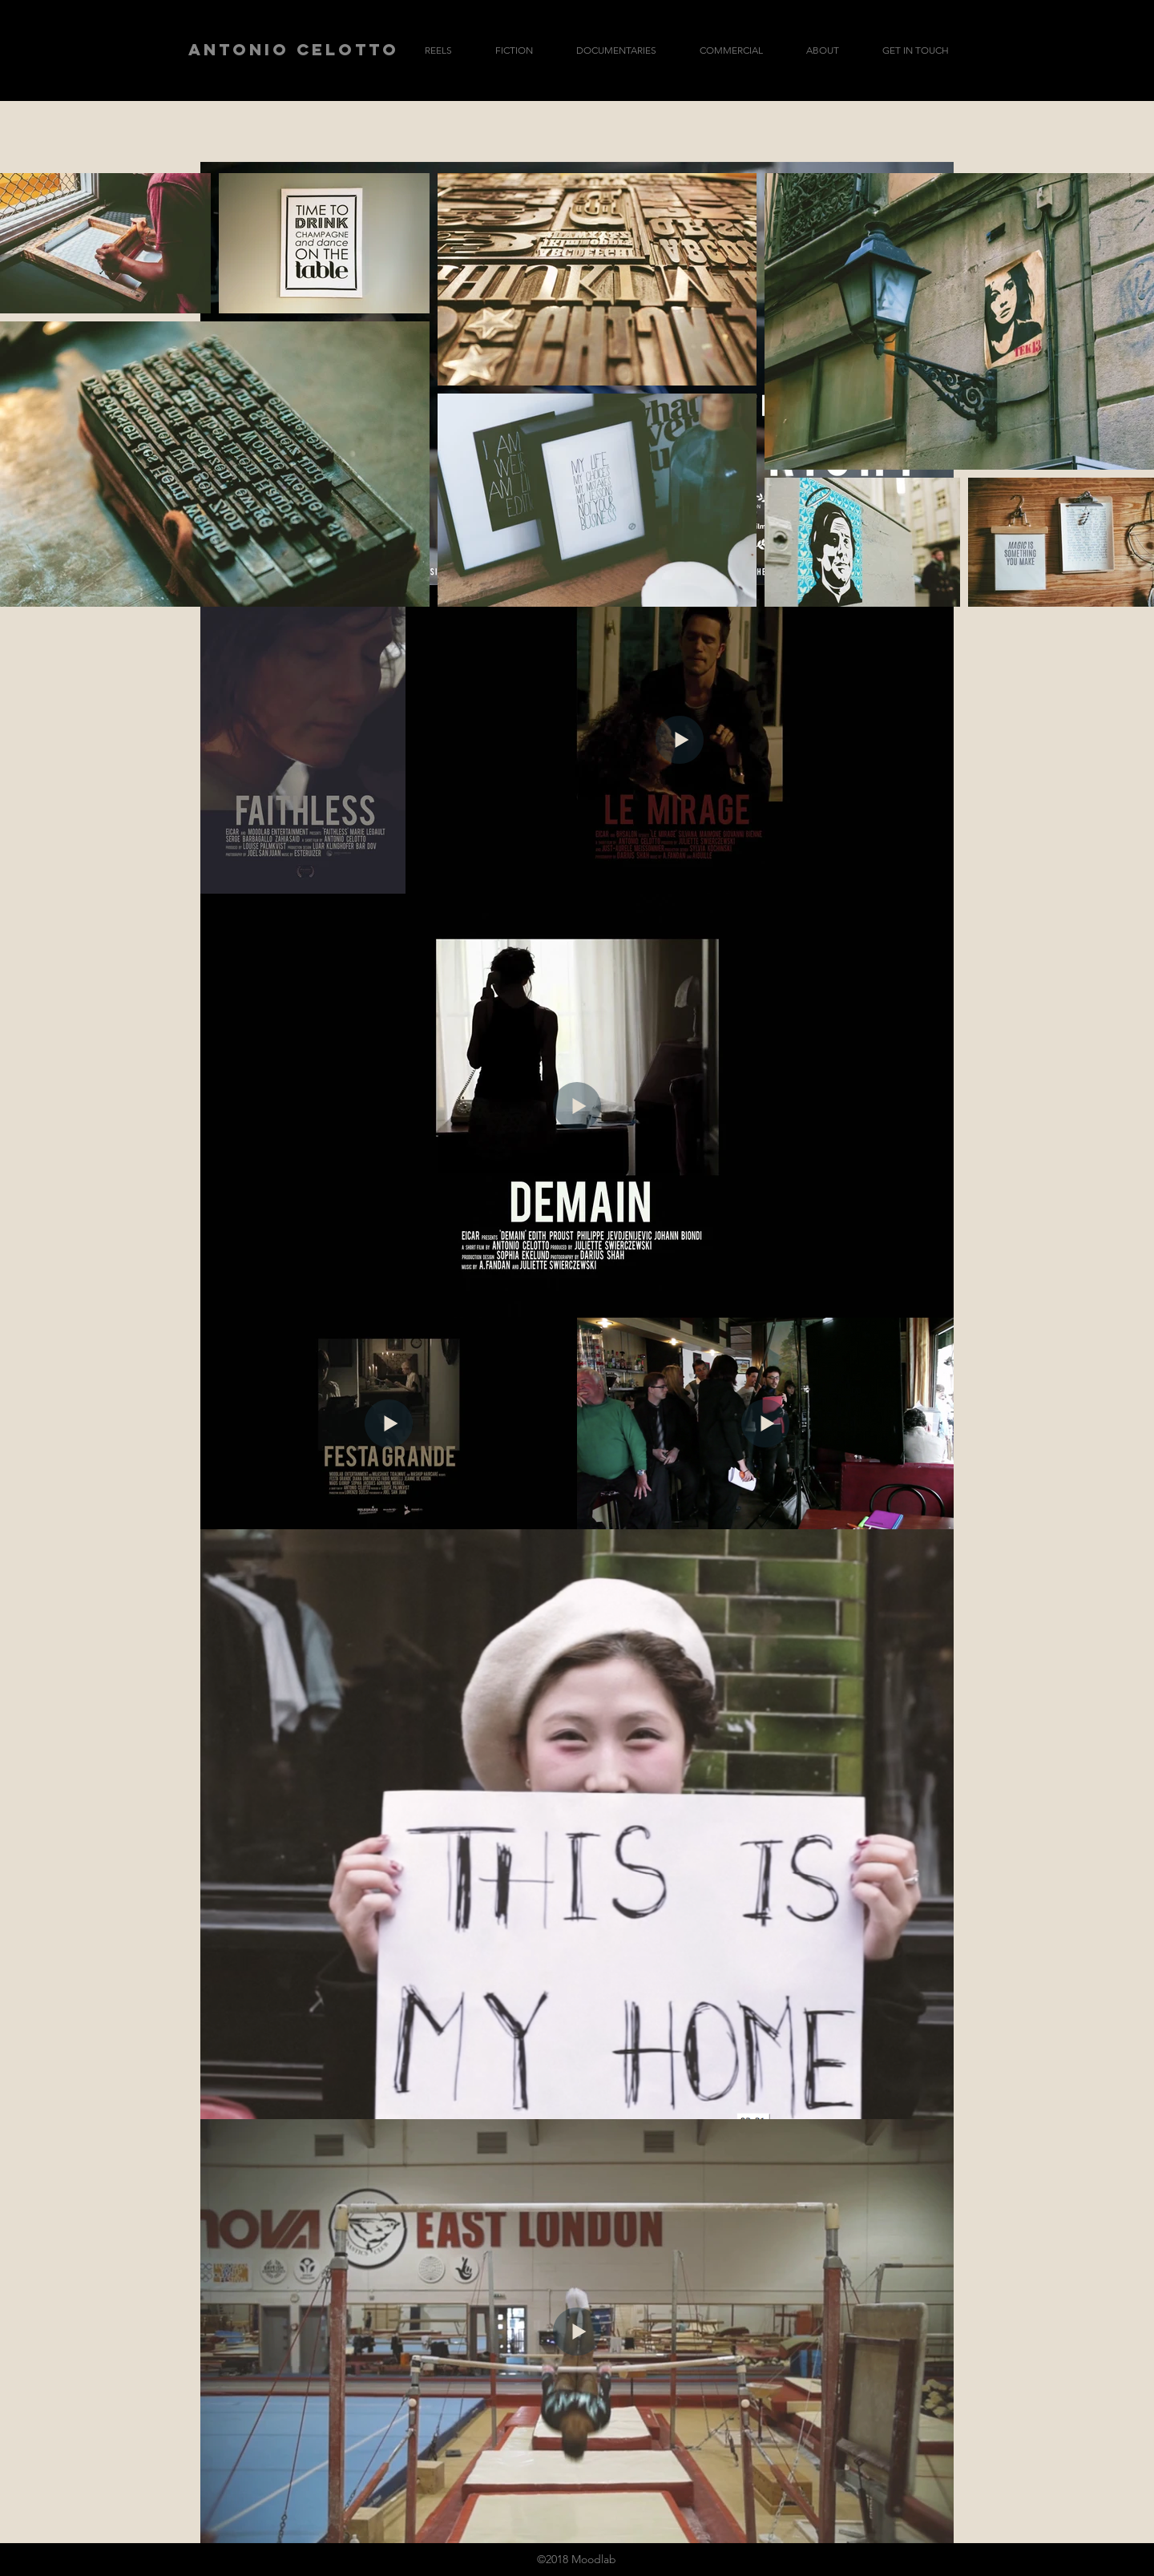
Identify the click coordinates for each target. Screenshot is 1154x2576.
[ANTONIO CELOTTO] (293, 50)
